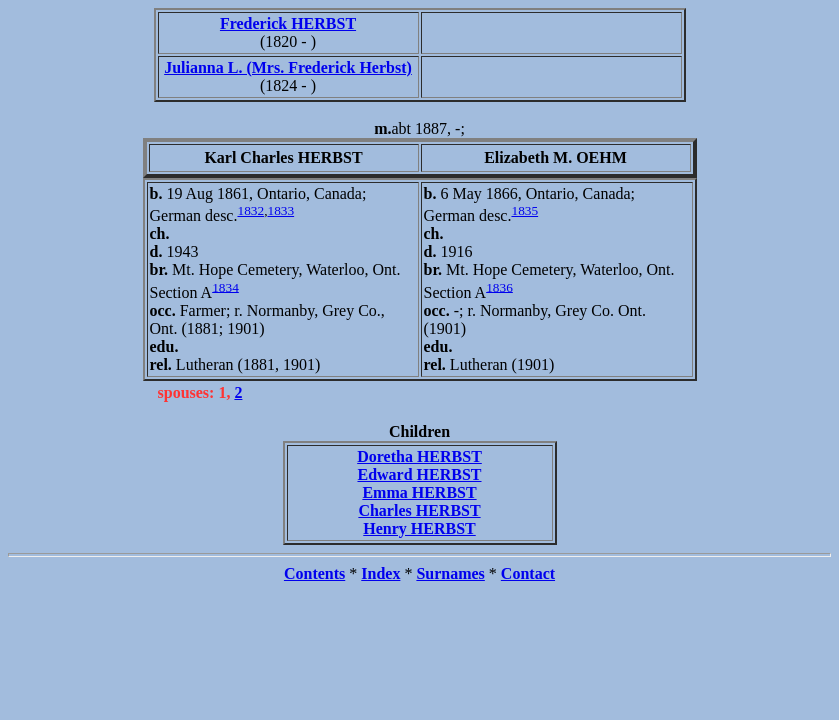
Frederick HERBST (288, 23)
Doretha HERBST (419, 456)
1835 (524, 210)
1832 (250, 210)
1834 (225, 286)
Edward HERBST (419, 474)
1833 (280, 210)
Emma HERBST (419, 492)
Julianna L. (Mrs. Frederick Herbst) (288, 67)
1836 (499, 286)
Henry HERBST (419, 528)
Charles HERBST (419, 510)
